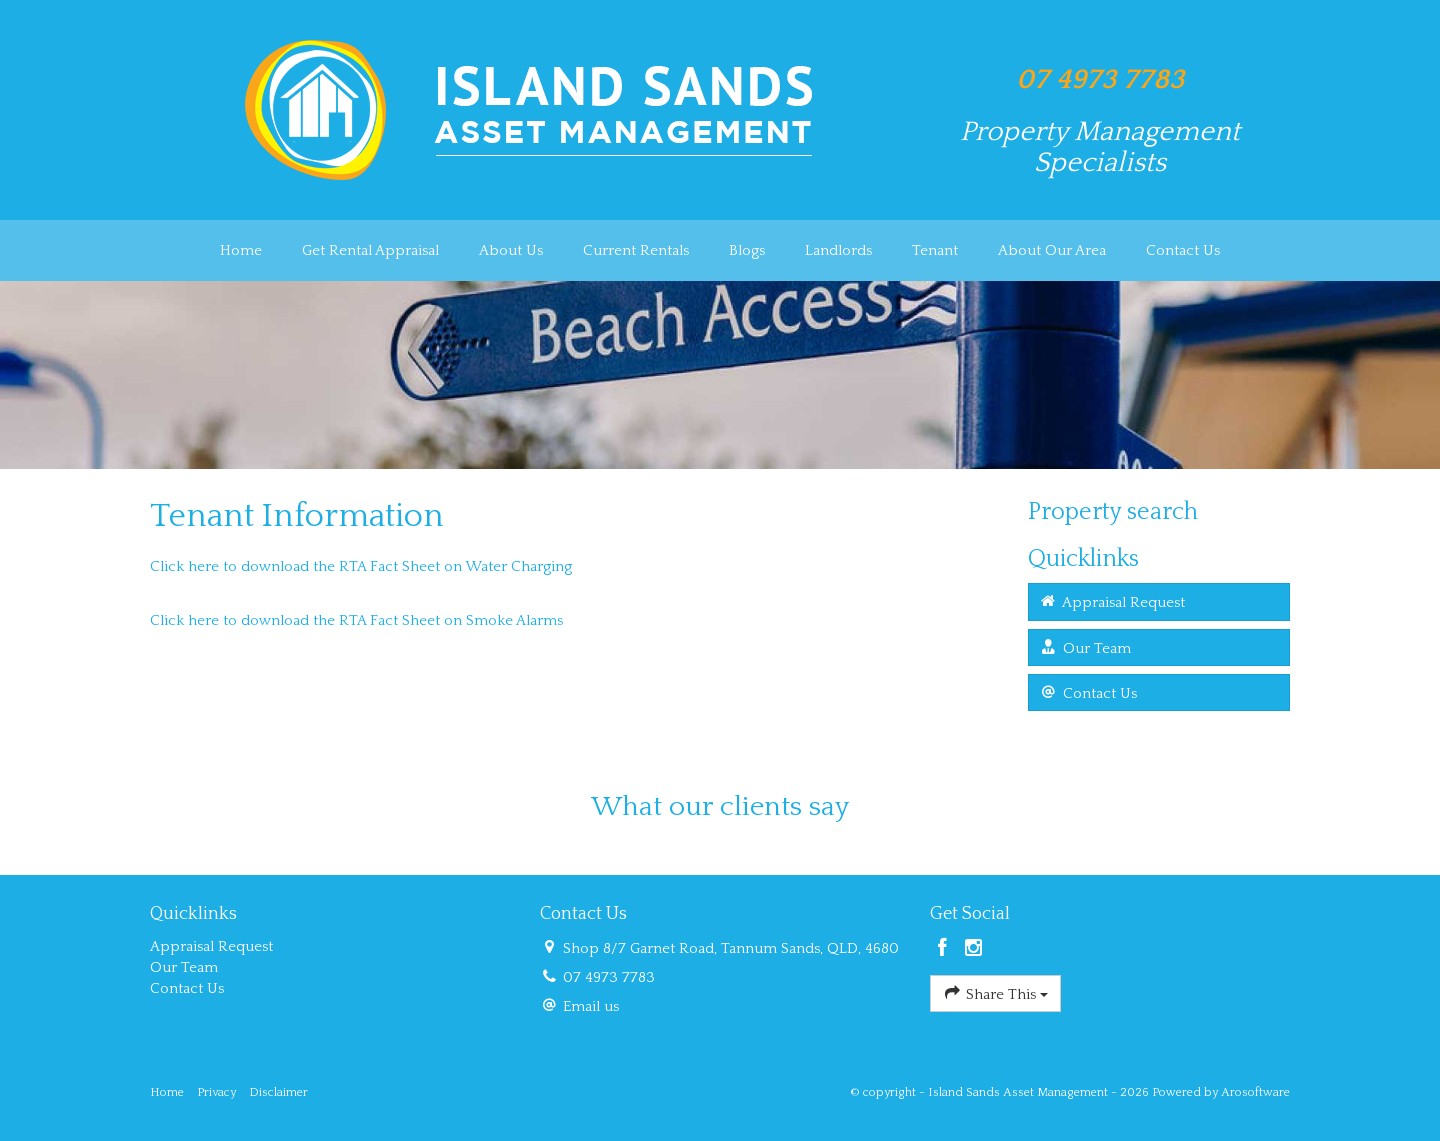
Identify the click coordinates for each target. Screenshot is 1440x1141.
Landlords (838, 250)
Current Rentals (636, 250)
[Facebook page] (945, 950)
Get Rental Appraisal (370, 250)
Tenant (935, 250)
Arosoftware (1255, 1092)
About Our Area (1052, 250)
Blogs (747, 250)
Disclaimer (278, 1092)
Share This (995, 992)
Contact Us (1183, 250)
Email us (591, 1006)
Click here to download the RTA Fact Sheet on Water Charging (361, 566)
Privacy (216, 1092)
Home (241, 250)
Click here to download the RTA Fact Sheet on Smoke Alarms (358, 620)
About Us (511, 250)
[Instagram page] (974, 950)
